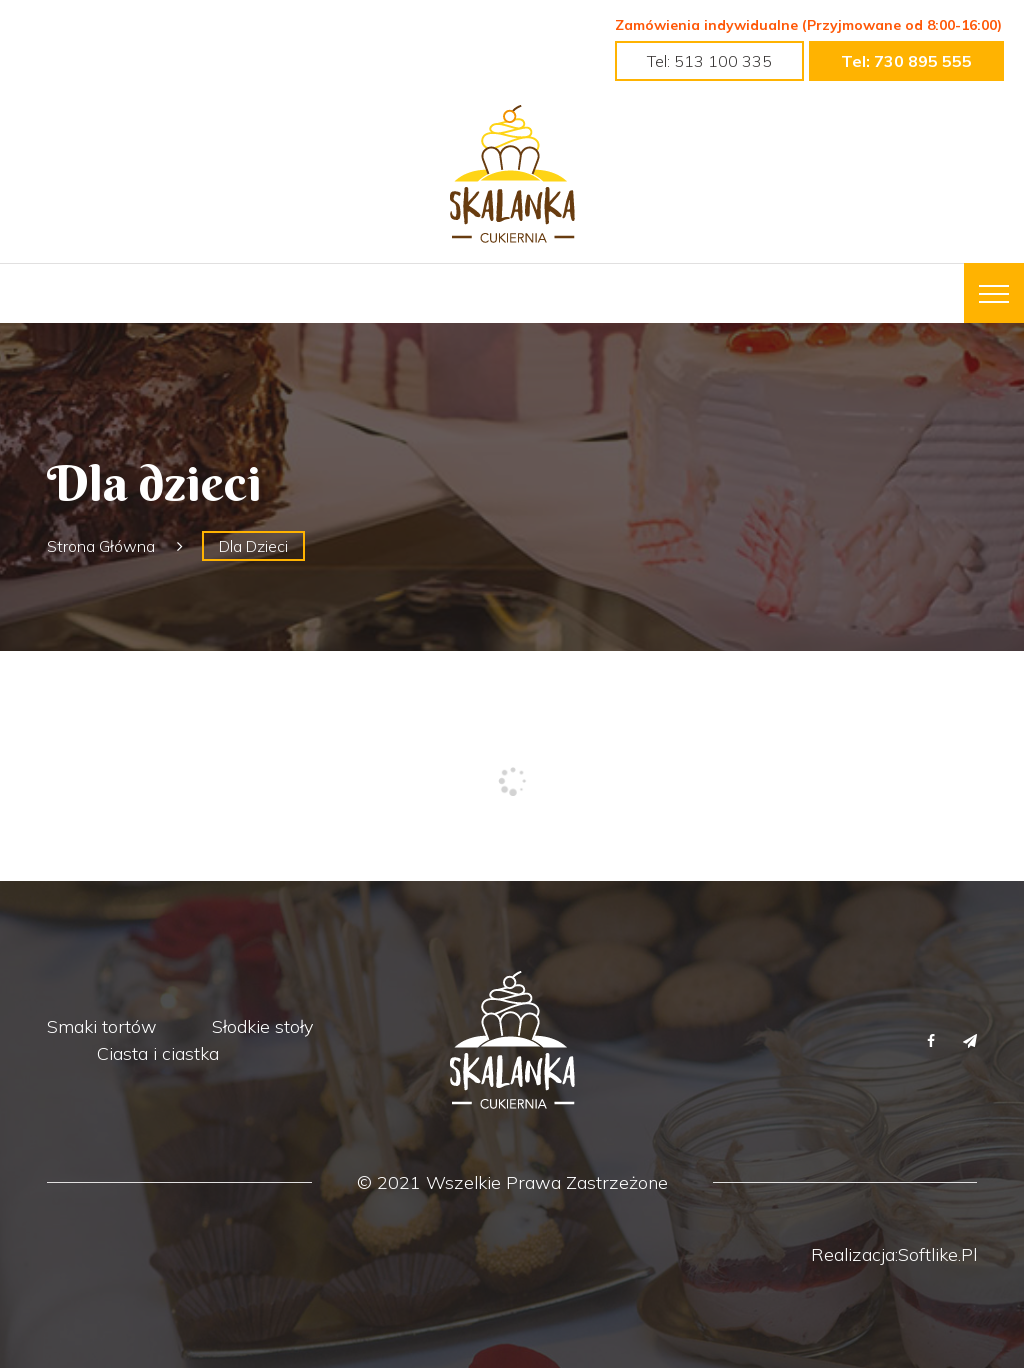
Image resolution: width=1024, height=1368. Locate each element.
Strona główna (101, 546)
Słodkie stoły (262, 1026)
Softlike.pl (937, 1254)
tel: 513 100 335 (709, 61)
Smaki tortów (102, 1026)
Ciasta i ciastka (158, 1053)
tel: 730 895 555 (906, 61)
